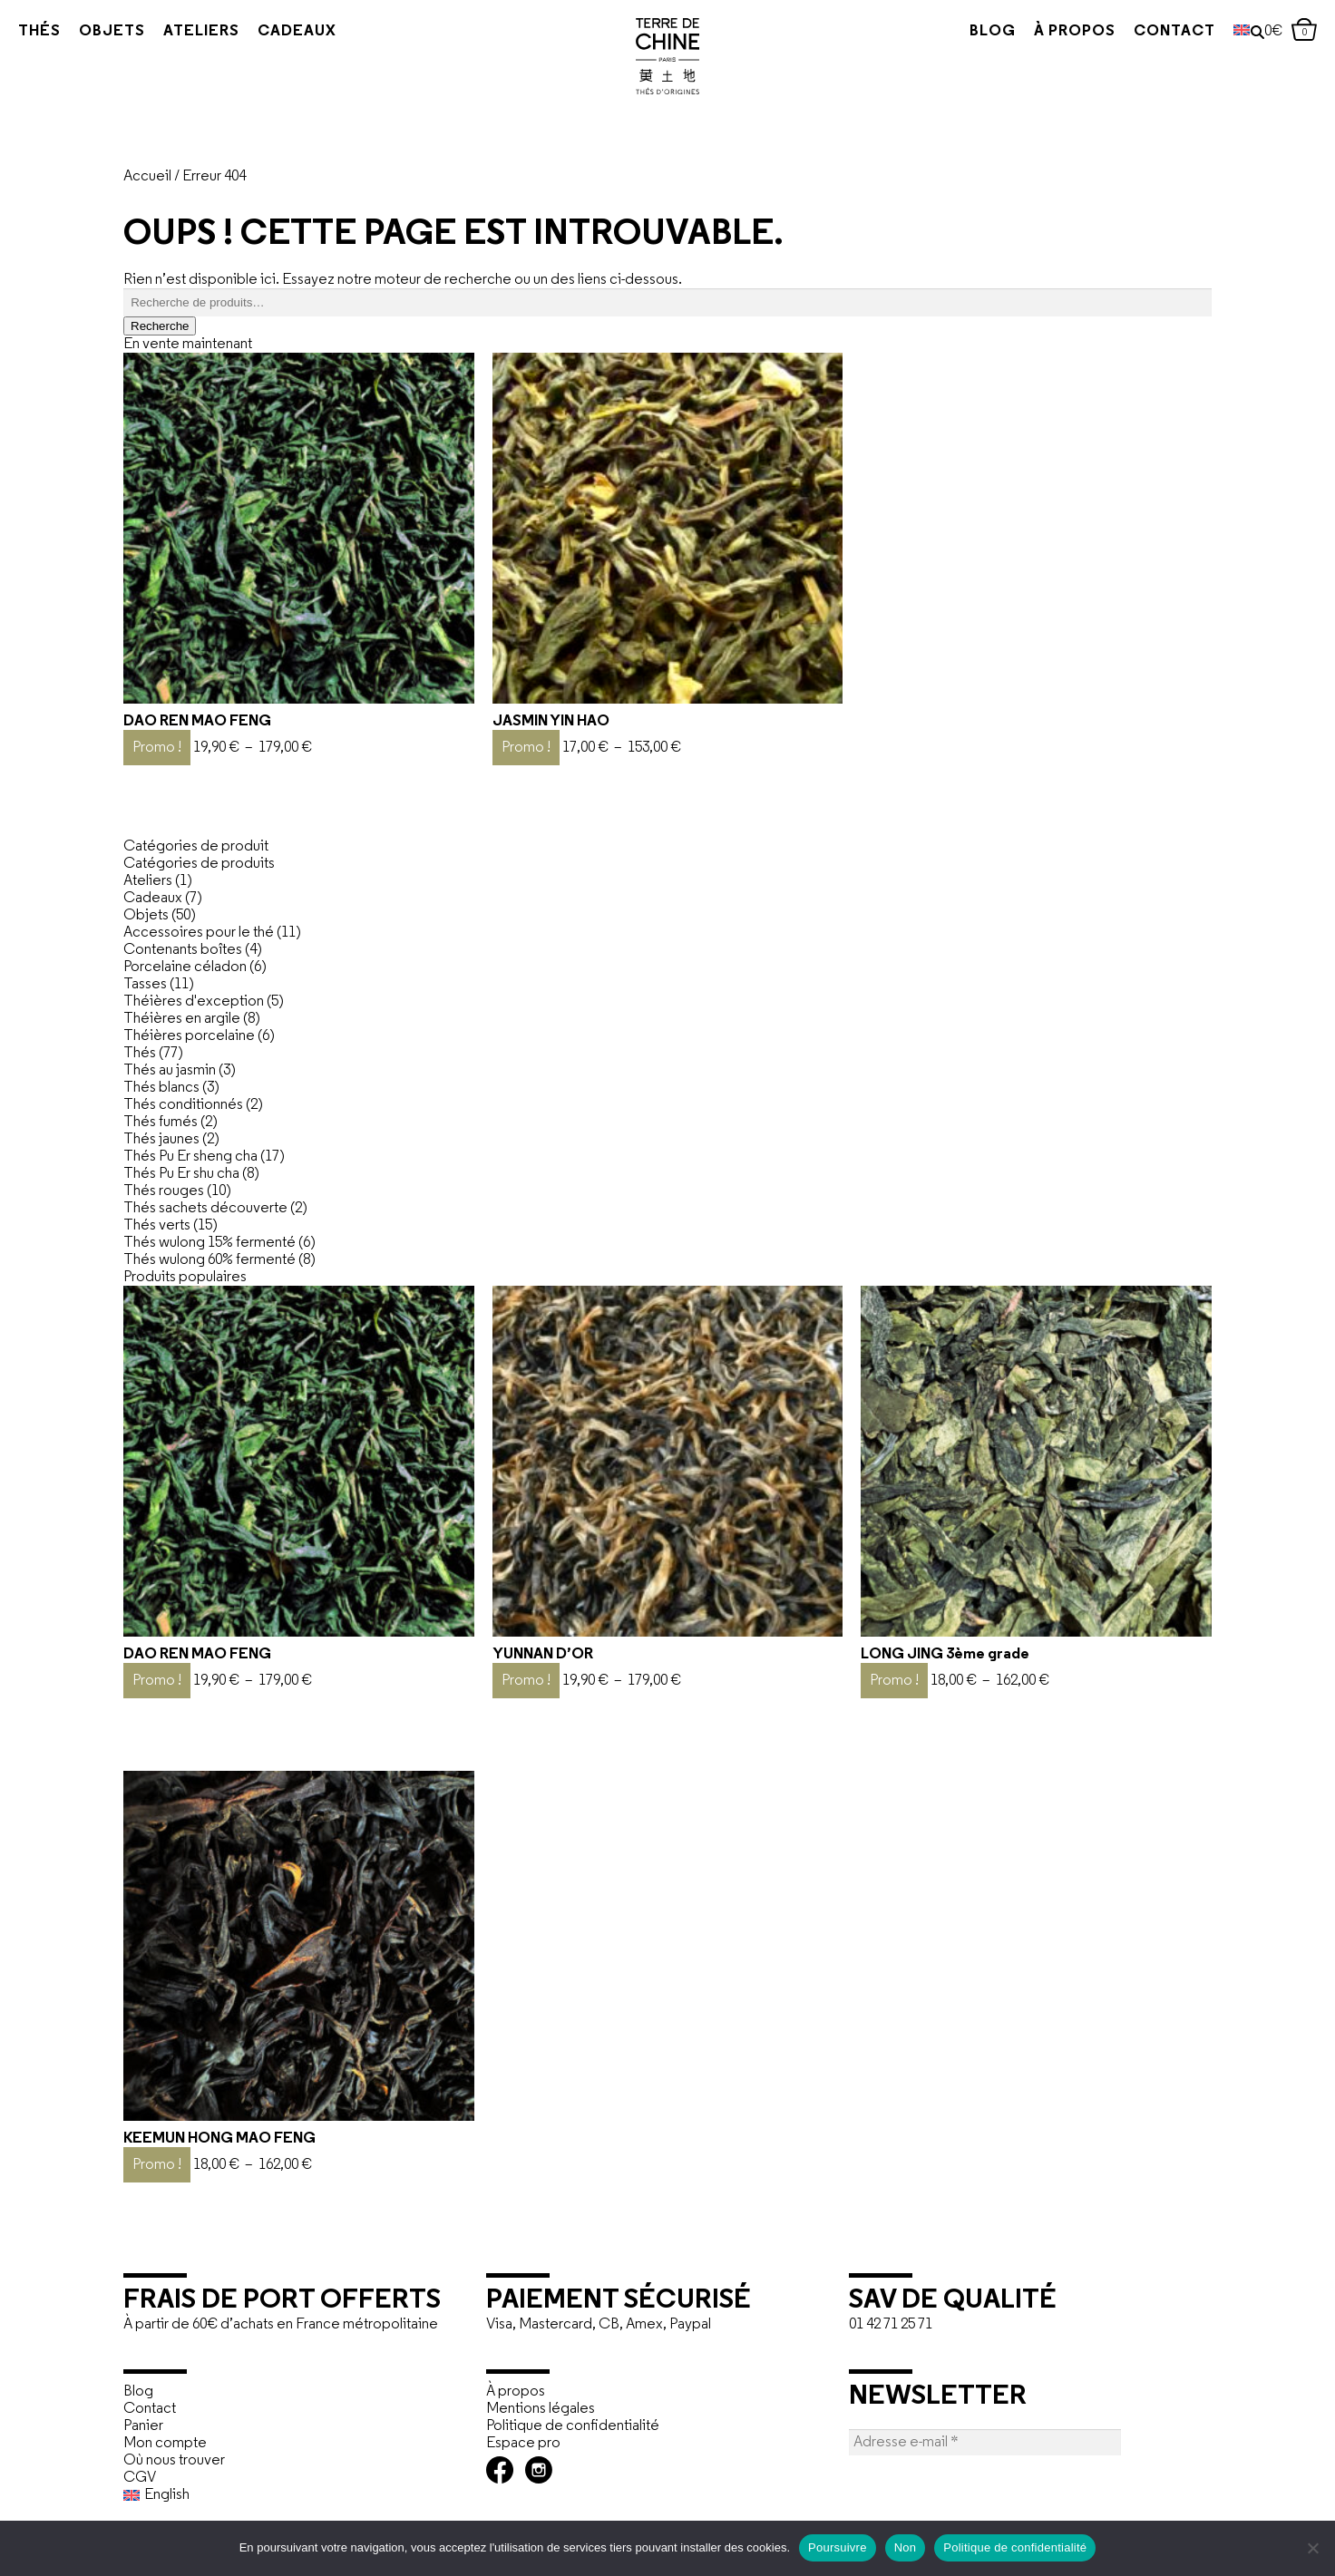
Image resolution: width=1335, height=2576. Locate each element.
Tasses (145, 984)
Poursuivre (837, 2547)
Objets (112, 31)
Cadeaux (297, 31)
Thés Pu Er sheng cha (190, 1156)
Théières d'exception (193, 1001)
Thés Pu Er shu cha (181, 1173)
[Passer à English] (295, 2494)
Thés (39, 31)
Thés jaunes (161, 1139)
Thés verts (156, 1225)
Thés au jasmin (169, 1070)
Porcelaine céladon (185, 967)
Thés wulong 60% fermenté (209, 1260)
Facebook (499, 2470)
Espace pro (523, 2443)
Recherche (160, 326)
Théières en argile (181, 1018)
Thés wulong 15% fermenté (209, 1242)
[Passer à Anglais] (1206, 31)
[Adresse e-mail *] (985, 2442)
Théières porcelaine (189, 1036)
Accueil (147, 176)
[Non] (1312, 2548)
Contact (1139, 31)
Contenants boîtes (182, 949)
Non (905, 2547)
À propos (1039, 31)
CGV (139, 2477)
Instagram (538, 2470)
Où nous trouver (174, 2460)
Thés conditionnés (183, 1105)
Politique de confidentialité (572, 2426)
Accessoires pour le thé (198, 932)
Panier (143, 2426)
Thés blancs (161, 1087)
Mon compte (165, 2443)
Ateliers (201, 31)
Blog (957, 31)
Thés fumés (160, 1122)
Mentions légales (540, 2408)
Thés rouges (163, 1191)
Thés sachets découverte (205, 1208)
